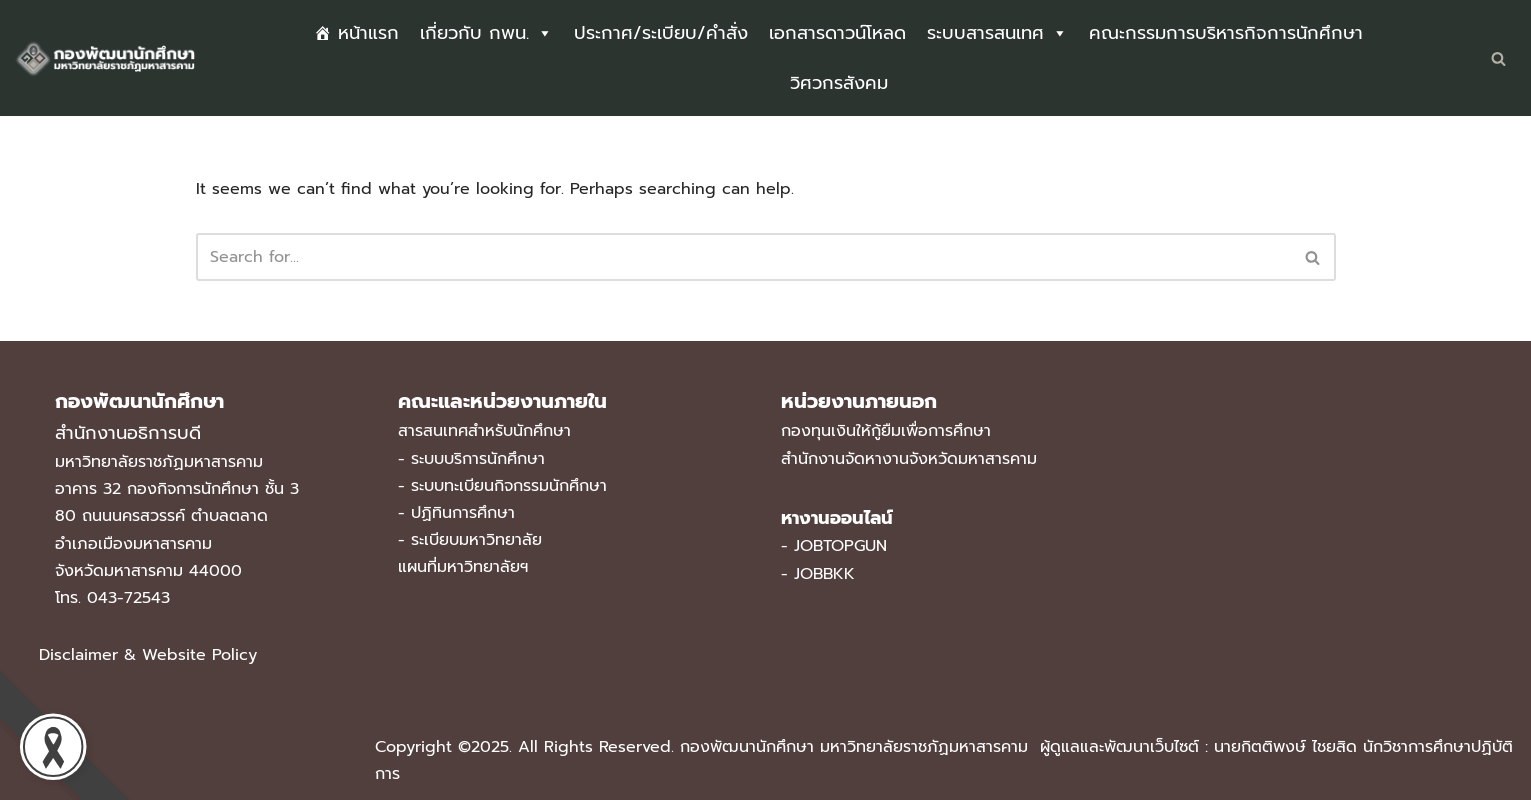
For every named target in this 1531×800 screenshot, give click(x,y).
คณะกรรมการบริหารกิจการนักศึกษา (1226, 33)
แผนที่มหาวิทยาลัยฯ (463, 567)
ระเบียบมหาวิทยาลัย (476, 540)
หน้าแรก (368, 33)
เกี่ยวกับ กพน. (486, 33)
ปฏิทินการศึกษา (463, 513)
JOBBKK (824, 574)
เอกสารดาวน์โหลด (837, 33)
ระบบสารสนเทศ (997, 33)
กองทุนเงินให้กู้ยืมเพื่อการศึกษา (886, 431)
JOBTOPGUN (840, 546)
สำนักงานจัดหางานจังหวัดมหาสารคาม (909, 459)
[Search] (1498, 58)
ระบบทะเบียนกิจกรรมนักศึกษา (509, 486)
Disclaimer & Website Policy (148, 655)
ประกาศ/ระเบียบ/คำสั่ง (661, 33)
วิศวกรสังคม (839, 83)
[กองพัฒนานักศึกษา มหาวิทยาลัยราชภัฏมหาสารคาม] (105, 58)
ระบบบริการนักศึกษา (478, 459)
